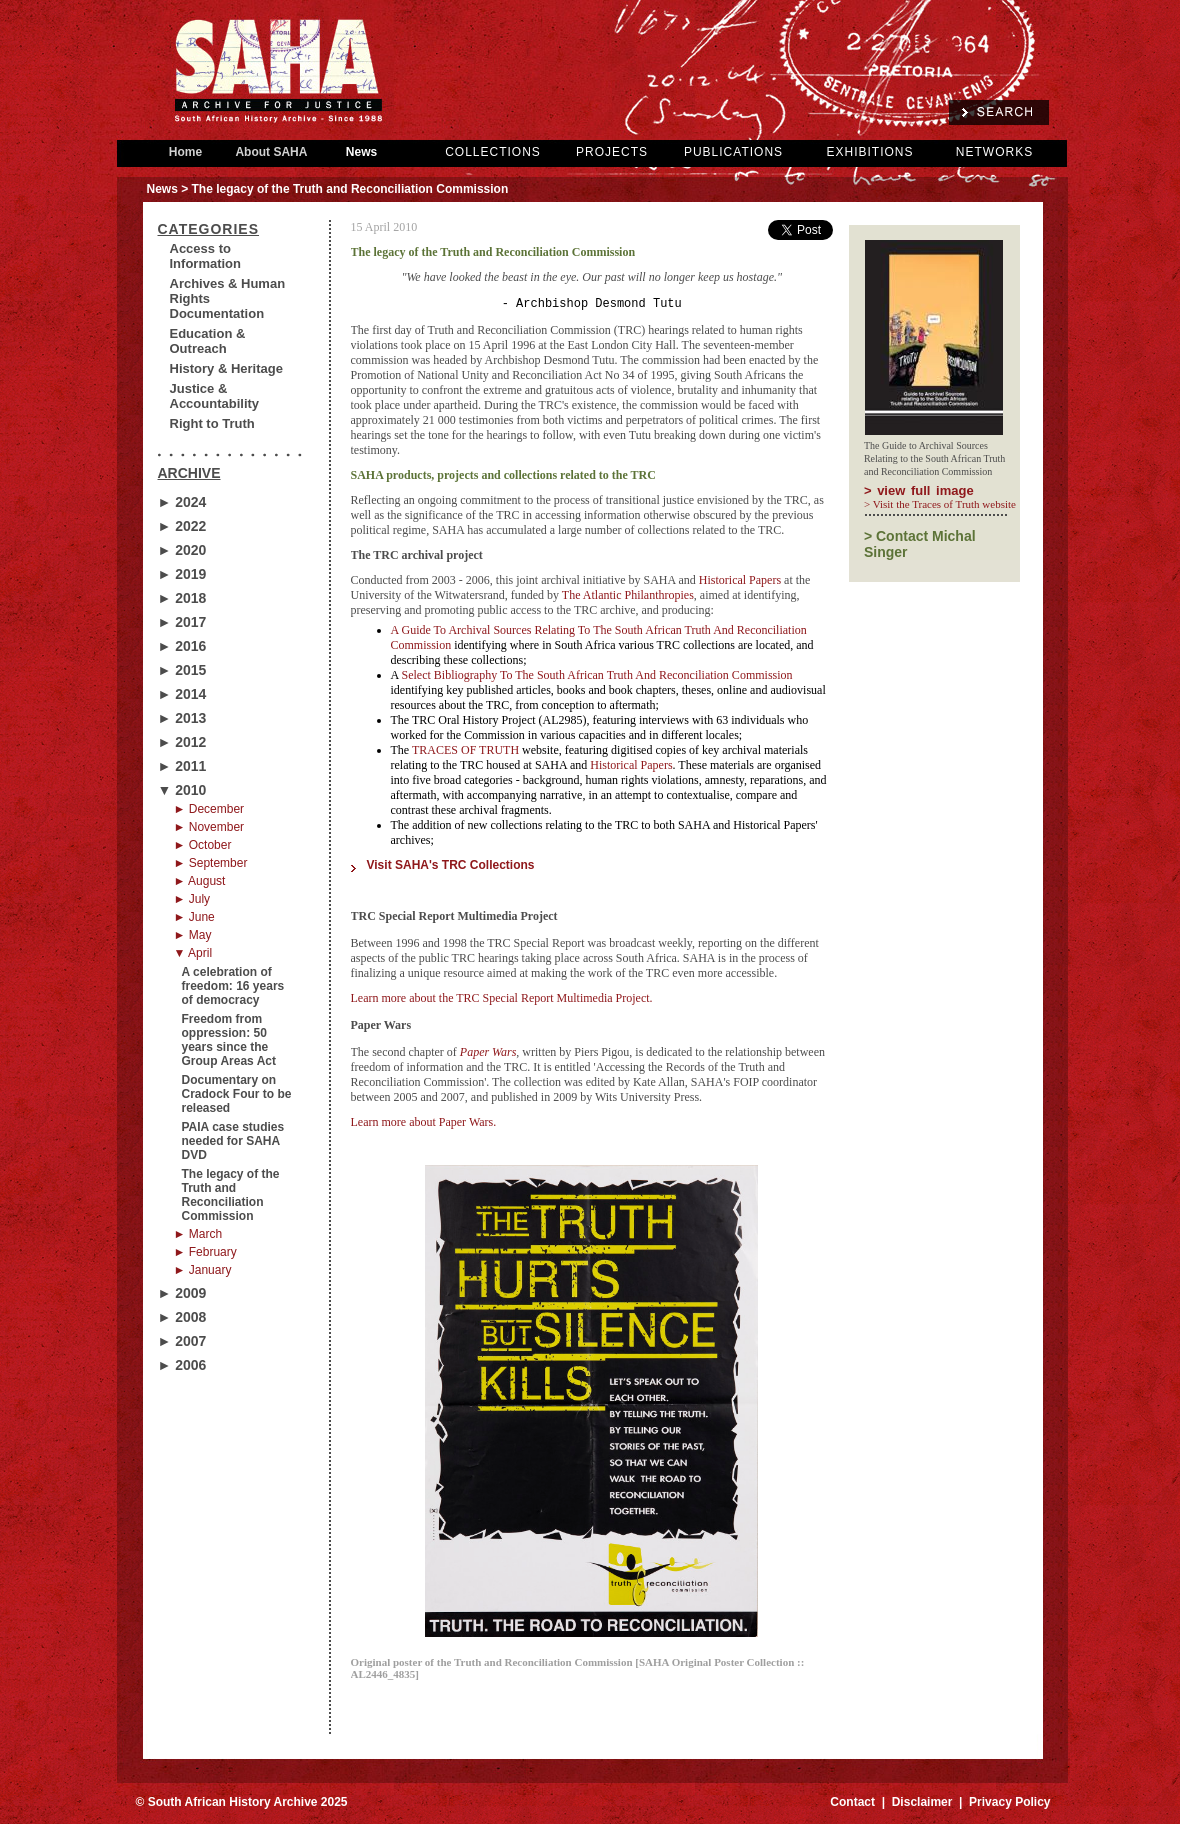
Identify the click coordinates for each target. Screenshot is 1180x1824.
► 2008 (182, 1317)
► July (192, 899)
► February (205, 1252)
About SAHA (272, 152)
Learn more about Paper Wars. (424, 1125)
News (362, 152)
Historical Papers (740, 583)
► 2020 (182, 550)
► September (211, 863)
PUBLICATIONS (733, 152)
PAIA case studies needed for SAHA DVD (233, 1141)
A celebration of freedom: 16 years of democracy (233, 986)
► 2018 (182, 598)
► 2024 (182, 502)
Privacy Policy (1009, 1805)
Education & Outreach (208, 341)
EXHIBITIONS (869, 152)
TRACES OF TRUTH (465, 753)
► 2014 (182, 694)
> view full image (919, 490)
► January (203, 1270)
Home (186, 152)
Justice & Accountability (215, 396)
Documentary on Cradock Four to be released (237, 1094)
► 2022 (182, 526)
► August (200, 881)
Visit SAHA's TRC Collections (451, 868)
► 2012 (182, 742)
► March (198, 1234)
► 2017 (182, 622)
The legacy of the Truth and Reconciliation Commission (231, 1195)
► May (193, 935)
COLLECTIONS (493, 152)
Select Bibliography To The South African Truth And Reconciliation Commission (597, 678)
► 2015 (182, 670)
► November (209, 827)
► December (209, 809)
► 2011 (182, 766)
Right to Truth (212, 423)
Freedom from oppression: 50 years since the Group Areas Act (229, 1040)
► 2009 (182, 1293)
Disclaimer (922, 1805)
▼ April (193, 953)
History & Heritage (226, 368)
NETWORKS (994, 152)
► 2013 (182, 718)
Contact (852, 1805)
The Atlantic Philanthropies (628, 598)
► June (194, 917)
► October (203, 845)
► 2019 (182, 574)
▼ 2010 (182, 790)
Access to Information (206, 256)
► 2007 (182, 1341)
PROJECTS (612, 152)
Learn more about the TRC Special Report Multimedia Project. (502, 1001)
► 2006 (182, 1365)
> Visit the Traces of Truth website (940, 504)
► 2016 (182, 646)
